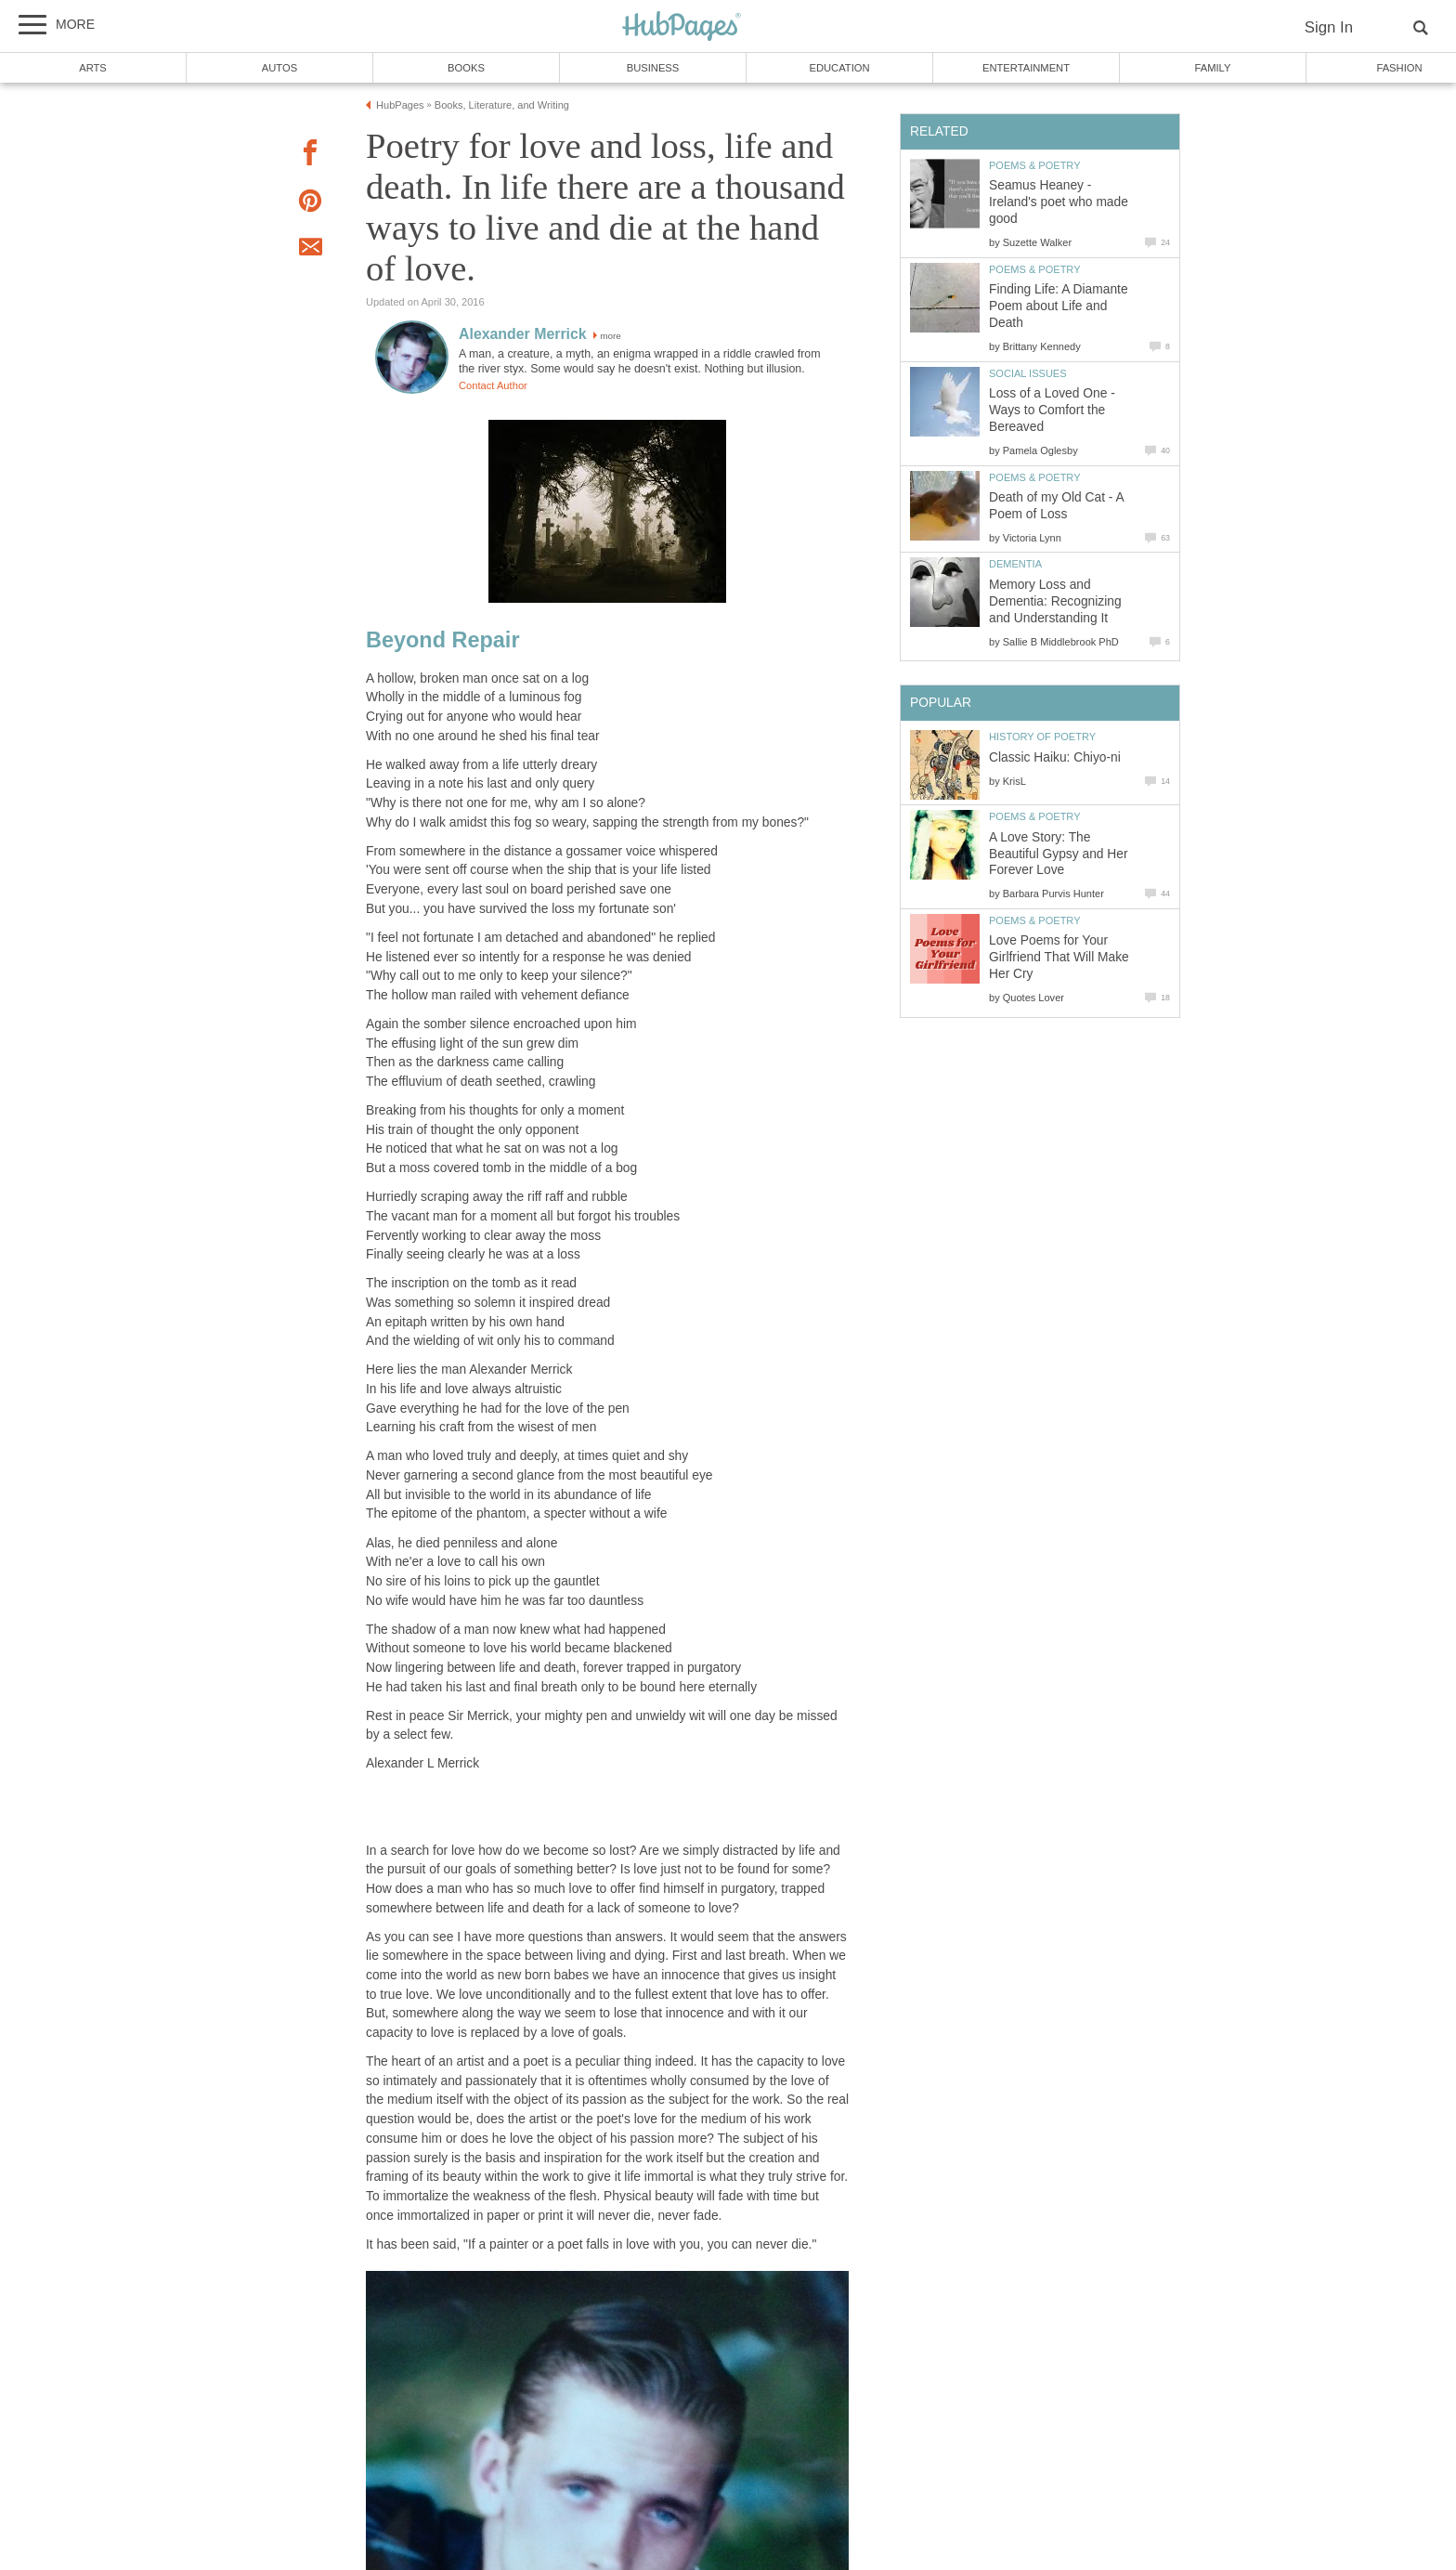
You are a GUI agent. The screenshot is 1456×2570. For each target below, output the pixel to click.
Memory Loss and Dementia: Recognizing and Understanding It (1055, 601)
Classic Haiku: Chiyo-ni (1055, 757)
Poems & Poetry (1035, 165)
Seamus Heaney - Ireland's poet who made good (1058, 202)
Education (839, 67)
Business (653, 67)
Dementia (1015, 563)
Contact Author (493, 385)
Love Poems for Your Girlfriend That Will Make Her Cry (1059, 957)
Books (466, 67)
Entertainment (1026, 67)
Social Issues (1028, 373)
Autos (279, 67)
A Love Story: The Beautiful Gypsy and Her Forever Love (1058, 854)
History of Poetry (1042, 736)
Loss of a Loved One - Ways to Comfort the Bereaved (1052, 410)
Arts (93, 67)
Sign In (1329, 27)
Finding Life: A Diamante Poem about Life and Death (1058, 306)
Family (1213, 67)
